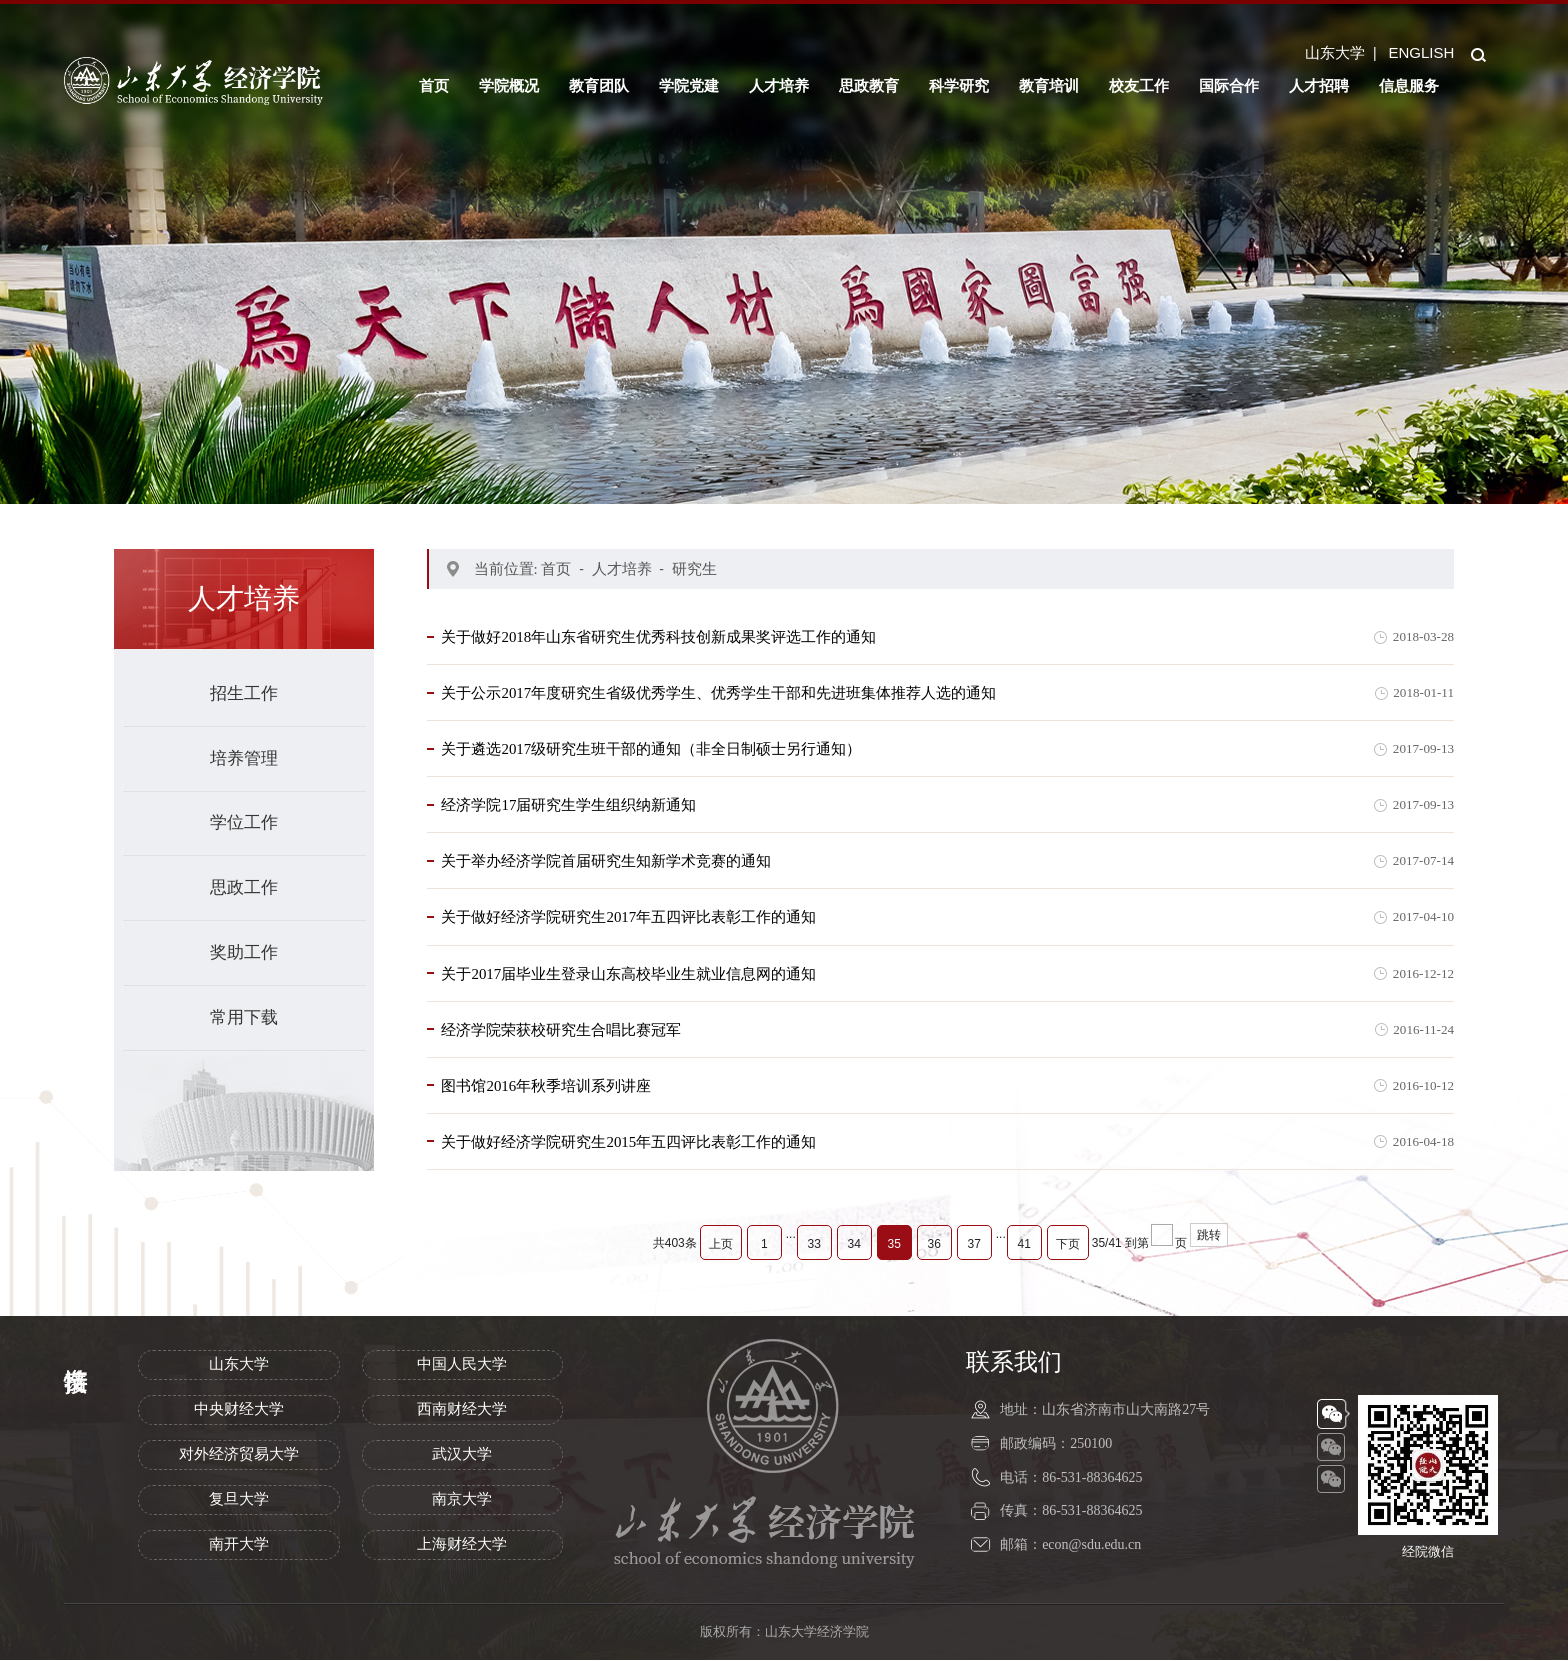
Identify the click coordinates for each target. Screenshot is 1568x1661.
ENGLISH (1421, 52)
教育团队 (599, 85)
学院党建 (689, 85)
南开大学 (239, 1546)
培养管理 (244, 758)
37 (974, 1246)
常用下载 (244, 1017)
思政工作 (244, 887)
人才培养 (779, 85)
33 (814, 1246)
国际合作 (1229, 85)
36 (934, 1246)
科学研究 (959, 85)
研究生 (694, 568)
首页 (434, 85)
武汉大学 (462, 1456)
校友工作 (1139, 85)
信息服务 (1409, 85)
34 (854, 1246)
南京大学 (462, 1501)
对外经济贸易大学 (239, 1456)
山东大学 (1335, 52)
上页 (721, 1246)
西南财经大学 (462, 1411)
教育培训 (1049, 85)
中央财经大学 (239, 1411)
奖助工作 (244, 952)
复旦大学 (239, 1501)
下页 (1068, 1246)
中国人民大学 (462, 1366)
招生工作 (244, 693)
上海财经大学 (462, 1546)
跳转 (1209, 1237)
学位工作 (244, 822)
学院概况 (509, 85)
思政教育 (869, 85)
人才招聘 (1319, 85)
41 (1024, 1246)
